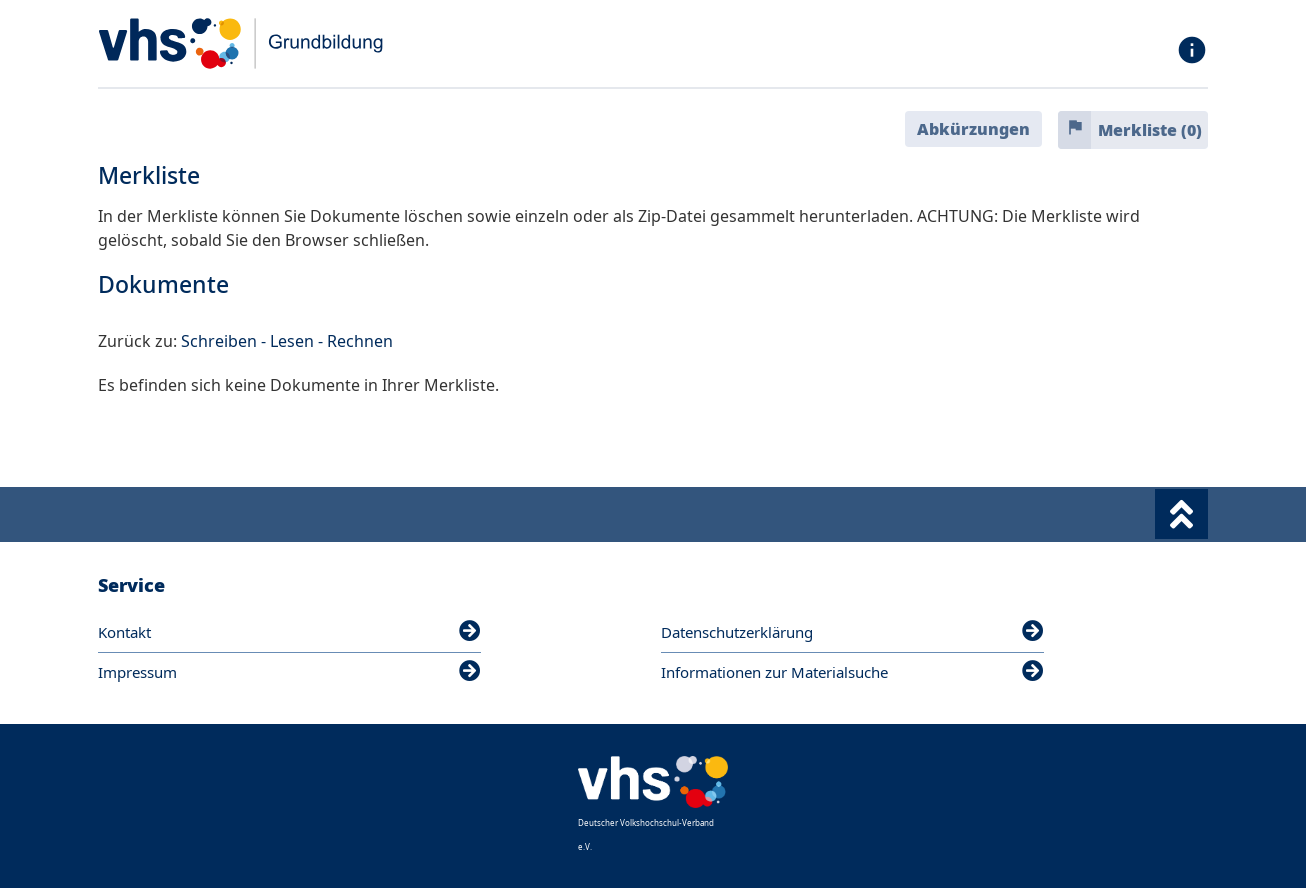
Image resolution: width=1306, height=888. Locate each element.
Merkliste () (1150, 130)
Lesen (292, 341)
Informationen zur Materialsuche (852, 672)
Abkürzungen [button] (973, 129)
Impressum (289, 672)
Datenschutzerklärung (852, 632)
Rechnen (360, 341)
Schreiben (219, 341)
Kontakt (289, 632)
